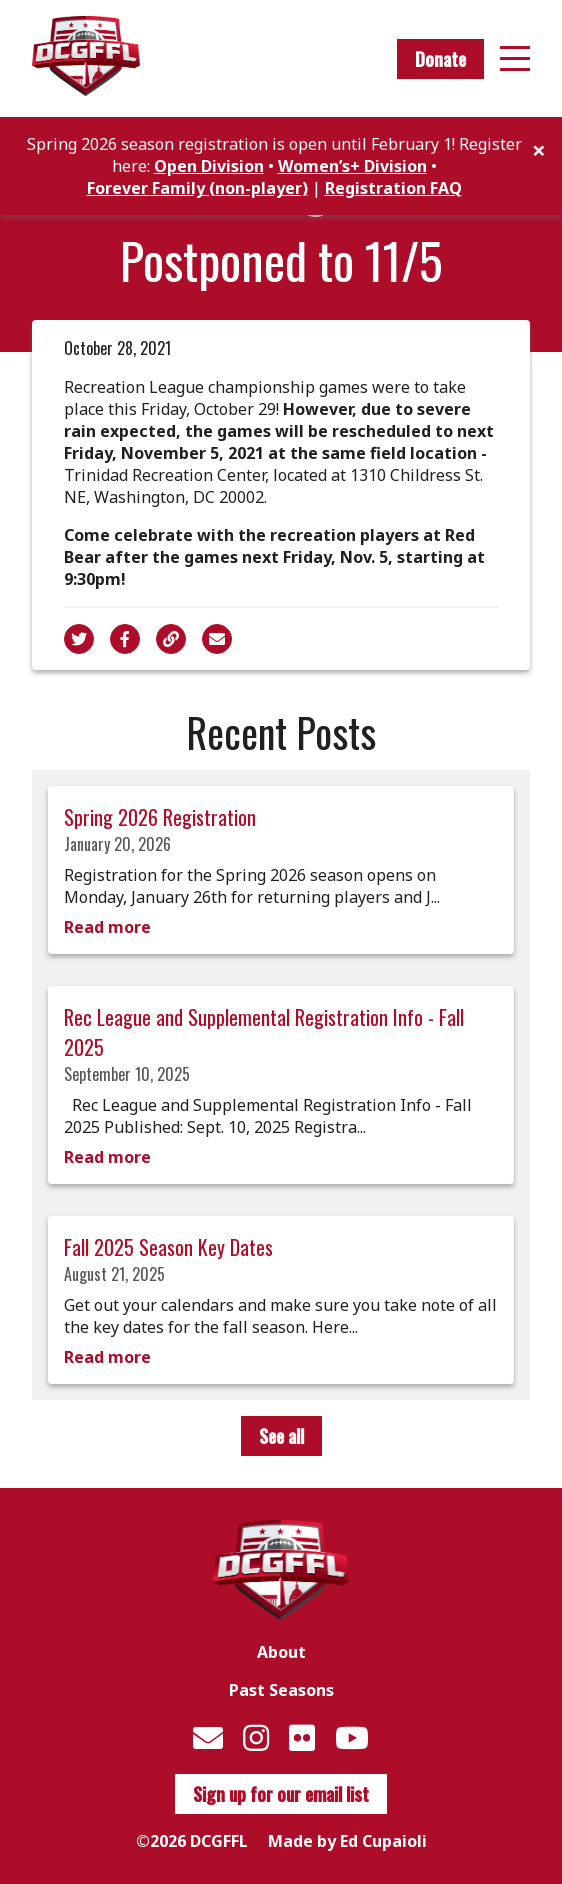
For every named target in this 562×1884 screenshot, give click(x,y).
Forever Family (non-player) (197, 188)
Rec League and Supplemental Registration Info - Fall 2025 (264, 1032)
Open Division (209, 166)
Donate (440, 59)
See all (281, 1436)
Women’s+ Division (352, 166)
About (281, 1652)
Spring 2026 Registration (160, 817)
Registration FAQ (393, 188)
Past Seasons (281, 1690)
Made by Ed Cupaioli (347, 1841)
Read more (107, 927)
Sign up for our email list (281, 1794)
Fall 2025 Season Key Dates (168, 1247)
